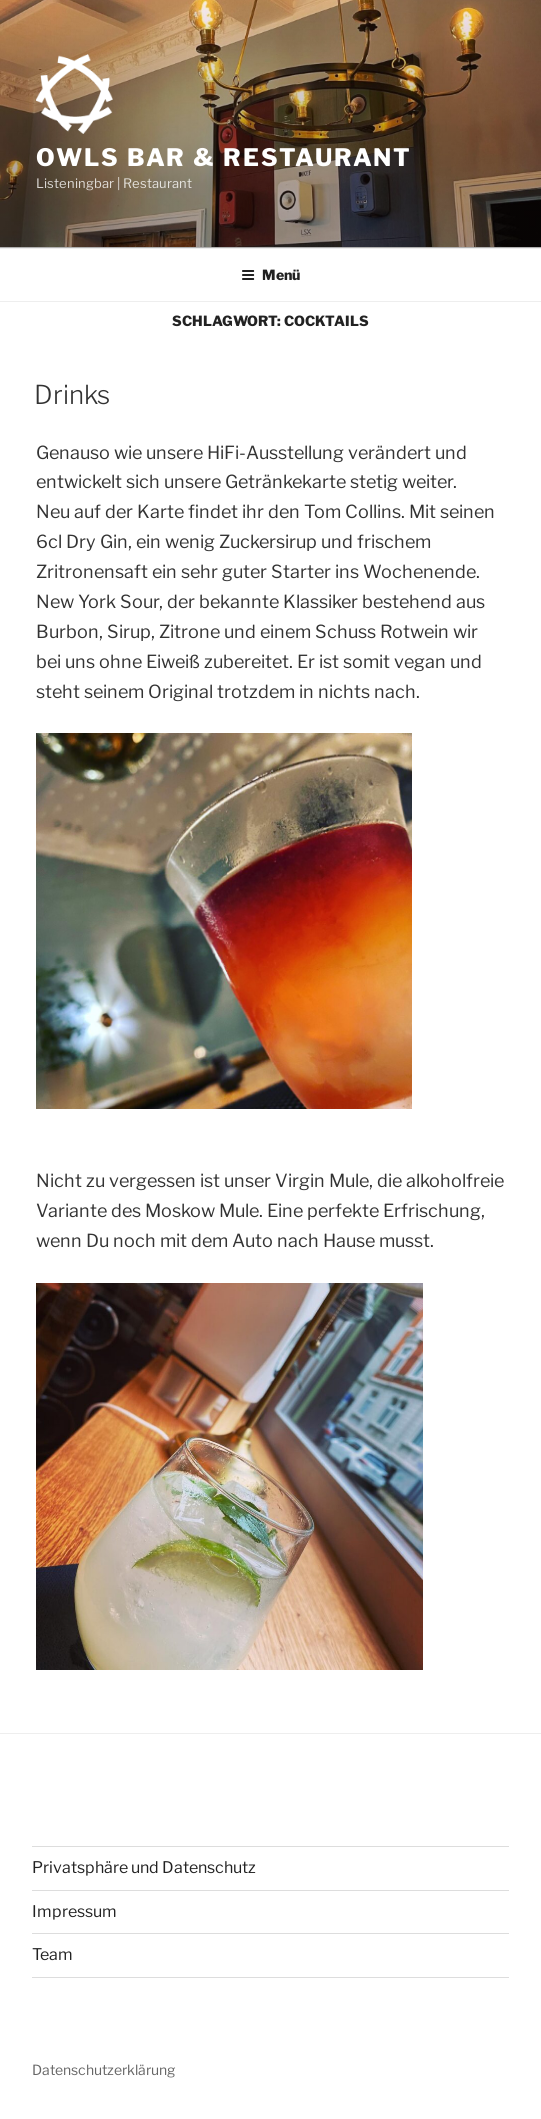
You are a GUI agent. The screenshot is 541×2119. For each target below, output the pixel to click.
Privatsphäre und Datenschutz (144, 1867)
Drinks (72, 394)
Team (52, 1954)
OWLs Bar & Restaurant (224, 157)
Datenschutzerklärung (103, 2069)
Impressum (74, 1911)
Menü (270, 274)
